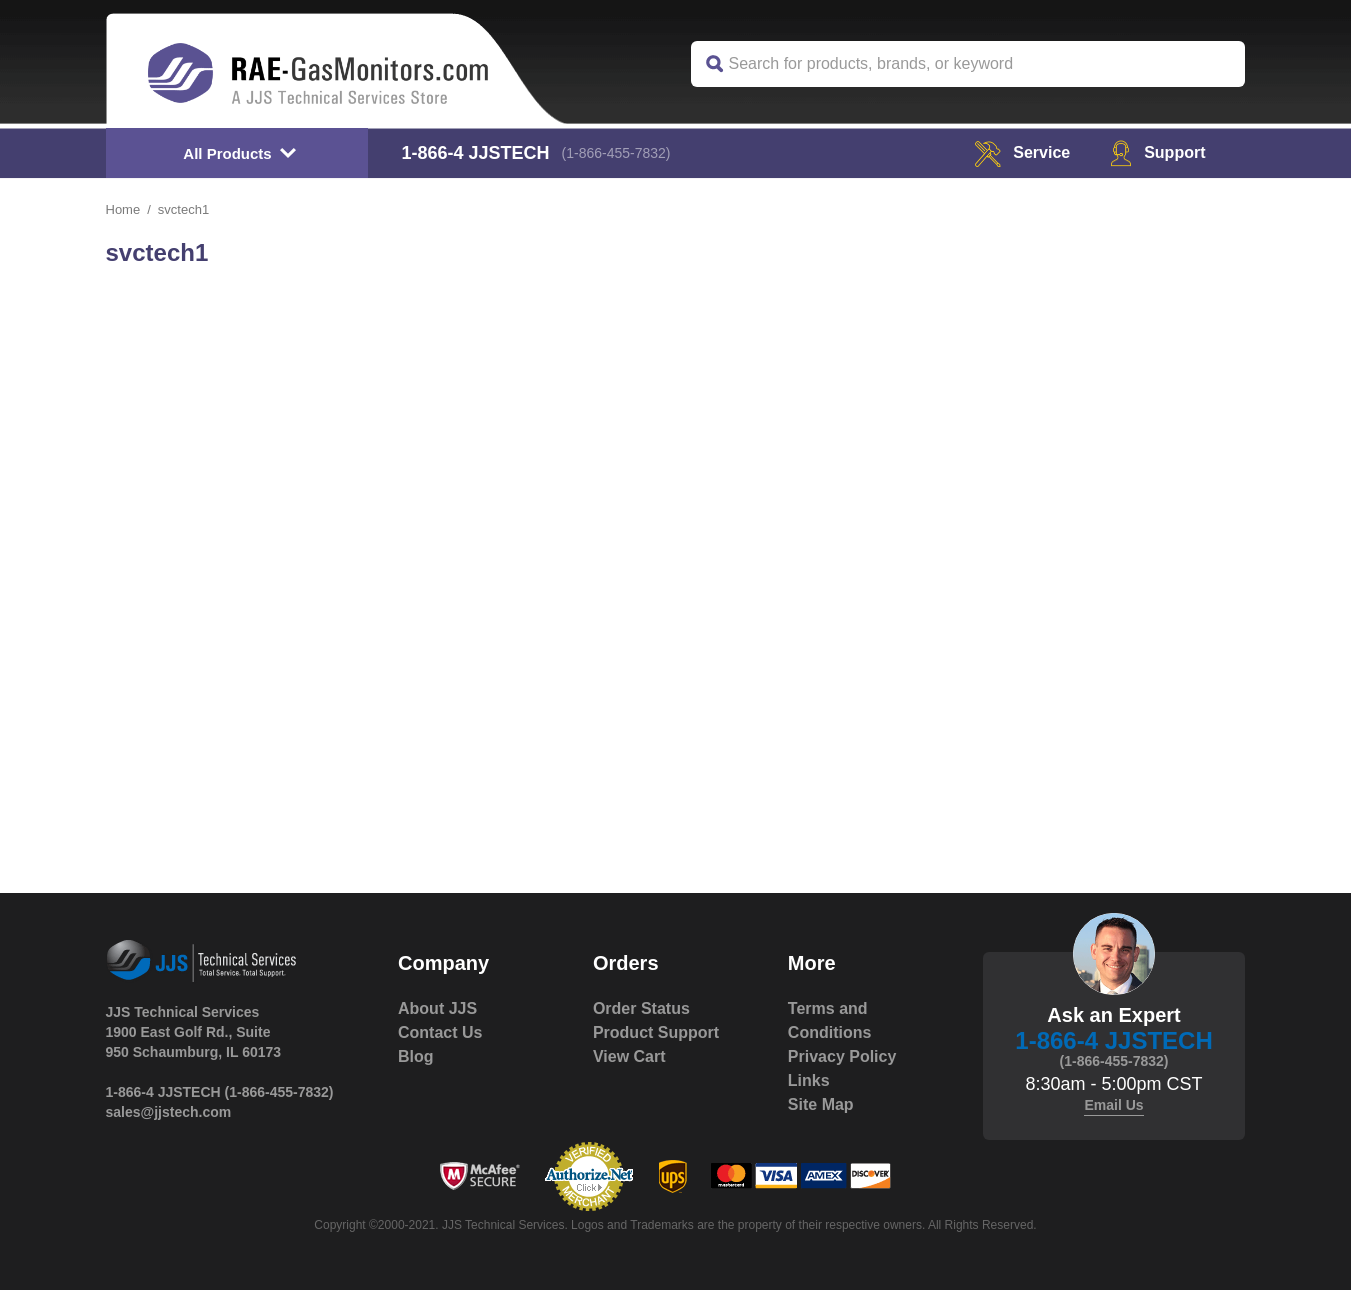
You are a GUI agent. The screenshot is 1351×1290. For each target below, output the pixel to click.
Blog (416, 1056)
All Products (227, 153)
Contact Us (440, 1032)
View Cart (629, 1056)
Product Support (656, 1032)
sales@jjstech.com (169, 1112)
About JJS (437, 1008)
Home (123, 209)
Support (1157, 152)
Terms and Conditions (830, 1020)
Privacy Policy (842, 1056)
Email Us (1113, 1105)
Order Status (641, 1008)
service (1022, 152)
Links (809, 1080)
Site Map (821, 1104)
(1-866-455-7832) (616, 153)
